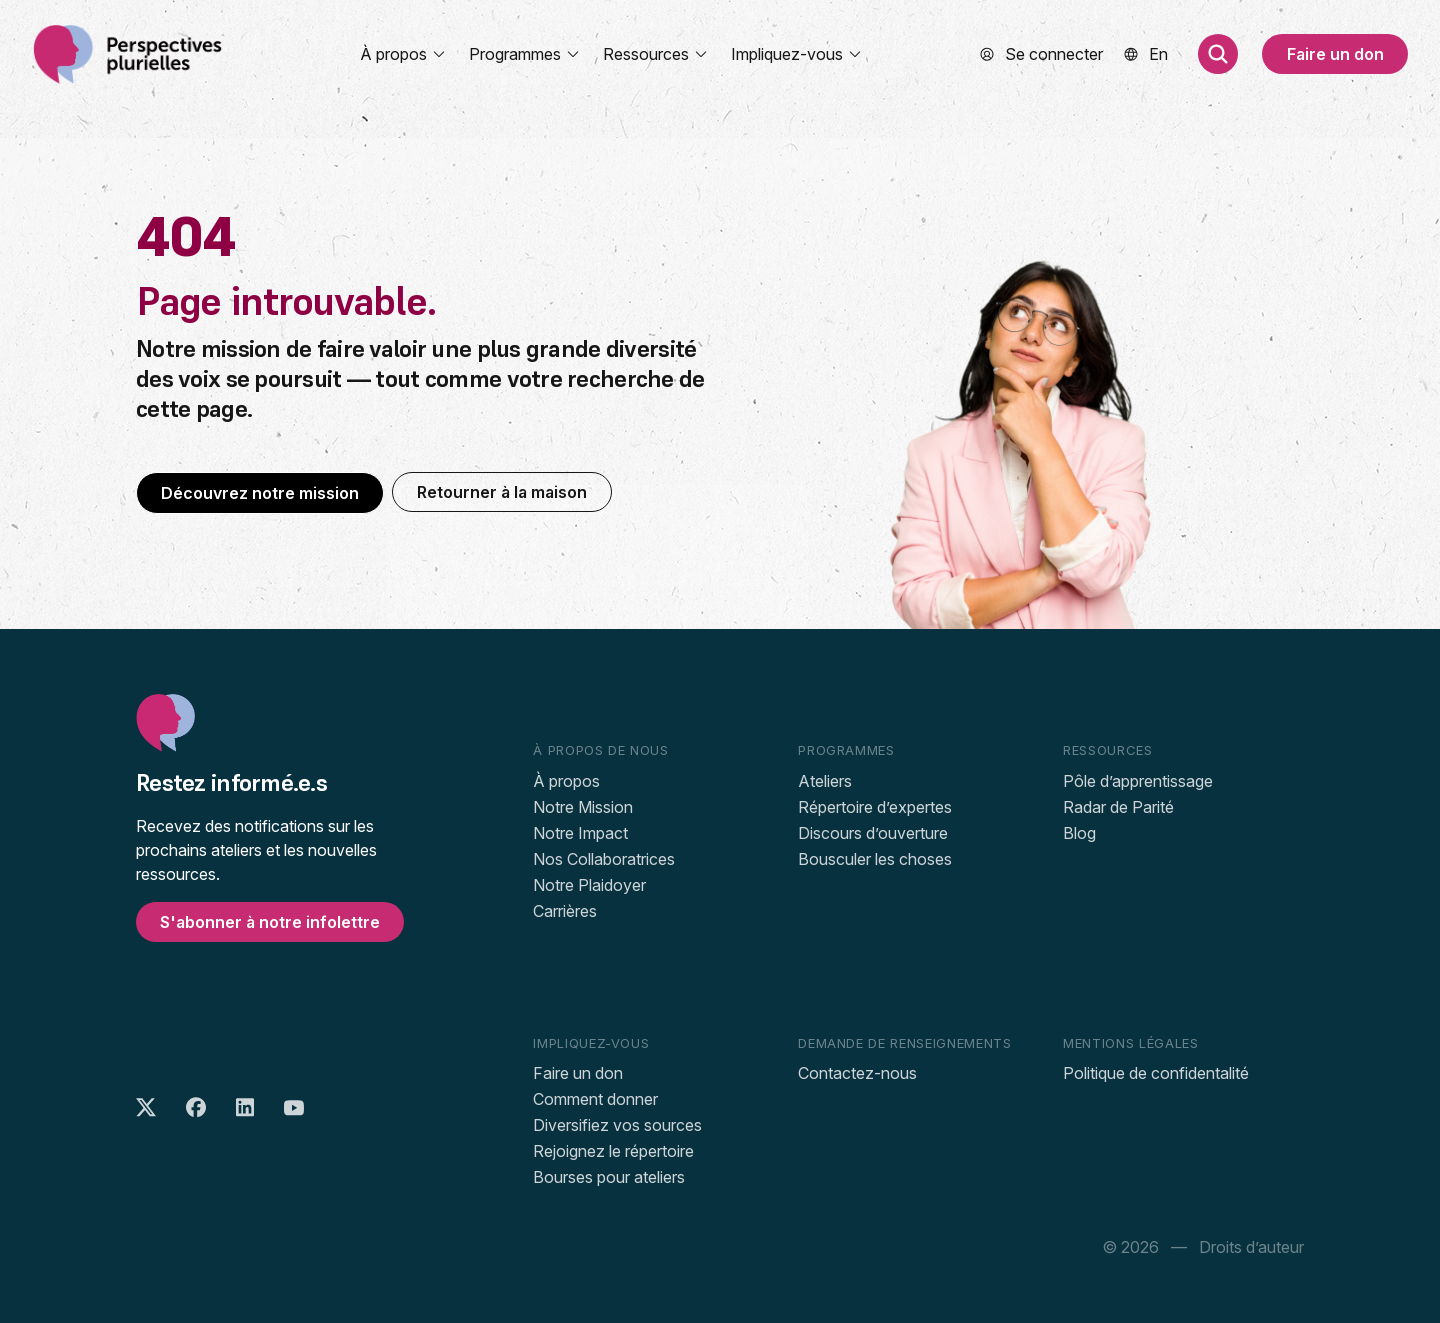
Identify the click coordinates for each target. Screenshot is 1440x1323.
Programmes (525, 54)
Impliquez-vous (797, 54)
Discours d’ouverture (873, 833)
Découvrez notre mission (260, 493)
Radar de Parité (1118, 807)
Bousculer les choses (875, 859)
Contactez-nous (857, 1073)
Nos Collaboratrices (604, 859)
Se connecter (1054, 54)
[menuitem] (1158, 54)
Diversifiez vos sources (617, 1125)
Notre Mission (583, 807)
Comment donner (595, 1099)
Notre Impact (580, 833)
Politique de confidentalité (1156, 1073)
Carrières (565, 911)
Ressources (656, 54)
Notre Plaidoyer (589, 885)
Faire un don (1335, 54)
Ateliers (825, 781)
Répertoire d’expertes (875, 807)
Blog (1079, 833)
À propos (403, 54)
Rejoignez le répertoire (613, 1151)
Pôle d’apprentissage (1138, 781)
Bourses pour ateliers (609, 1177)
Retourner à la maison (502, 492)
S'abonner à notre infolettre (270, 922)
